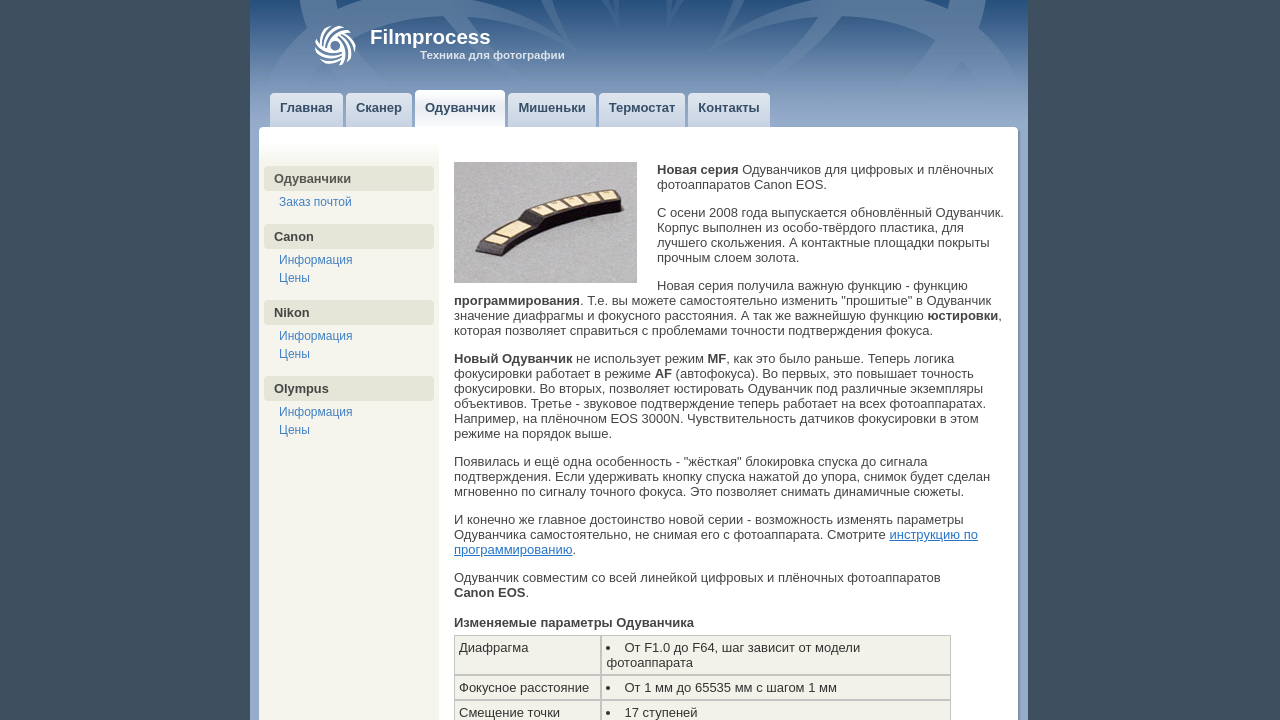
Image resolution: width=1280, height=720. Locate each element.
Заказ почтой (315, 202)
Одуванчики (312, 178)
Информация (315, 260)
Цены (294, 278)
